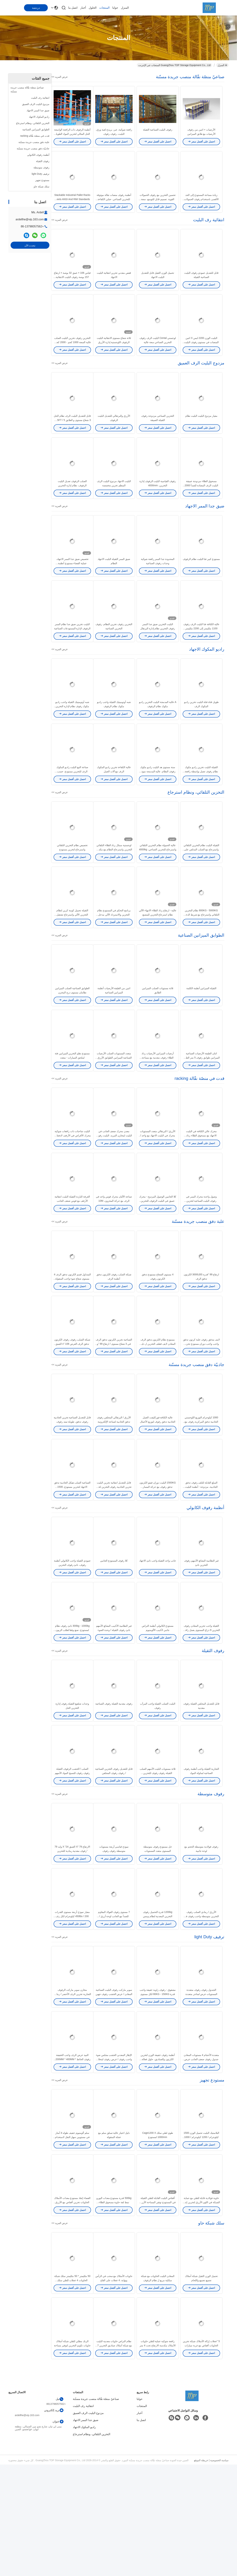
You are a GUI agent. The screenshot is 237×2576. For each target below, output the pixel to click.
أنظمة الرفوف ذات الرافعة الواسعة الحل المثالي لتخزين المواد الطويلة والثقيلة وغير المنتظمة (72, 137)
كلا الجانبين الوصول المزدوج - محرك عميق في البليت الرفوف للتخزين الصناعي (157, 1256)
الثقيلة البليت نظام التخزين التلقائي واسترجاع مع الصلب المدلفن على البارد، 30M (201, 887)
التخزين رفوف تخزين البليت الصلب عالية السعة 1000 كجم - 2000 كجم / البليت (72, 356)
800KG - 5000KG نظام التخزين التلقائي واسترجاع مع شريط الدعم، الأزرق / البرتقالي (201, 956)
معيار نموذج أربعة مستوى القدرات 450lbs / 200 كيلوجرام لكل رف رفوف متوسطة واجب (72, 2006)
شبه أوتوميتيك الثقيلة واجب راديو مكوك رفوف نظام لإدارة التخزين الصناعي (72, 737)
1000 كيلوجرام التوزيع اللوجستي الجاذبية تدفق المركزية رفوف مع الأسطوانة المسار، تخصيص (201, 1488)
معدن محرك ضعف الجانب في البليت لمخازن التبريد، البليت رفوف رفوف (114, 1187)
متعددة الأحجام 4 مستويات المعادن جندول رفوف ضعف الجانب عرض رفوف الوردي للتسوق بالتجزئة (201, 2156)
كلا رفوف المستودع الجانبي (114, 1633)
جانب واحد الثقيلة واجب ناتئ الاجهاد (157, 1633)
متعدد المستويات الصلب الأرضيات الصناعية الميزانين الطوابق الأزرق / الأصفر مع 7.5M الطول (114, 1106)
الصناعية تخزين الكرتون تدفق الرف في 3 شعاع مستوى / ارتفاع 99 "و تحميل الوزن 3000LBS (114, 1406)
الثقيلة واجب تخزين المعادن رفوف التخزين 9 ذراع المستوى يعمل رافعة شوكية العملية (201, 1706)
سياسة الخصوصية (219, 2571)
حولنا (115, 7)
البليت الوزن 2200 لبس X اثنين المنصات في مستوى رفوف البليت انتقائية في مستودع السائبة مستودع (201, 356)
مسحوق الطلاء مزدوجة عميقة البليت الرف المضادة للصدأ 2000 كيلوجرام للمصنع (201, 506)
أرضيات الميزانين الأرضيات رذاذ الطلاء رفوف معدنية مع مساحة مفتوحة (158, 1106)
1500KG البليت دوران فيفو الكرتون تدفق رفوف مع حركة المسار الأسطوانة (157, 1556)
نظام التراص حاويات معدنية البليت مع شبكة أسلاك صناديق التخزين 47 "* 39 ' (114, 2457)
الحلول (92, 7)
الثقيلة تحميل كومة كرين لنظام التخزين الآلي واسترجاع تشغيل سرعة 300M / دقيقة (72, 956)
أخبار (83, 7)
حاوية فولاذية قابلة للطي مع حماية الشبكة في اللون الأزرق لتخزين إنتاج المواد (201, 2307)
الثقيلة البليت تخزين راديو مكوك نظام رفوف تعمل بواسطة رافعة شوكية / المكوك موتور (201, 806)
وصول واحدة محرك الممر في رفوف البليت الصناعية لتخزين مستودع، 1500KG (201, 1256)
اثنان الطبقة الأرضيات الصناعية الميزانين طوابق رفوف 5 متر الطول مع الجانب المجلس (201, 1106)
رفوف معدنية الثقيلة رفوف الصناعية (113, 1783)
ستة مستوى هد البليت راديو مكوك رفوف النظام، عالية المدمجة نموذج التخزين (158, 806)
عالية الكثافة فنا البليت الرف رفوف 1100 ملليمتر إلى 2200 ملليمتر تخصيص (201, 656)
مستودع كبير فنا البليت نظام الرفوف (201, 583)
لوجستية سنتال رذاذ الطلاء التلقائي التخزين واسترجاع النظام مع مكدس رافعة (114, 887)
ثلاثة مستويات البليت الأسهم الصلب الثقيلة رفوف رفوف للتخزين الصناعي (158, 1856)
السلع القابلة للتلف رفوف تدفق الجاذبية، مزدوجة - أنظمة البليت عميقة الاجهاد (201, 1556)
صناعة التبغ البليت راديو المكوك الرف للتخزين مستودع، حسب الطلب (72, 806)
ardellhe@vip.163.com (30, 219)
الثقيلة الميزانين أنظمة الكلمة (201, 1033)
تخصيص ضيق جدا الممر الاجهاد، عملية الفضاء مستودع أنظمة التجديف (72, 587)
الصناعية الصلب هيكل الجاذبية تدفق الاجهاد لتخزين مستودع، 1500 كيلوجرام (72, 1556)
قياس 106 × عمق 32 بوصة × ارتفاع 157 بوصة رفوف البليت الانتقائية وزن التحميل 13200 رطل (72, 287)
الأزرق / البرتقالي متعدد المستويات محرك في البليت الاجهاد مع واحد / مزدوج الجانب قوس (157, 1187)
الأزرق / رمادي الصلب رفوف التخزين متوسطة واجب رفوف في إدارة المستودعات (201, 2006)
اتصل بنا (72, 7)
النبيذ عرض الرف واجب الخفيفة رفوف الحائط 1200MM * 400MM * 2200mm (72, 2156)
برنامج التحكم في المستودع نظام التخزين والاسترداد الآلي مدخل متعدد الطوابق (114, 956)
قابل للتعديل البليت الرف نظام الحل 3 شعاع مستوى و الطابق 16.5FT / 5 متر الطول (72, 437)
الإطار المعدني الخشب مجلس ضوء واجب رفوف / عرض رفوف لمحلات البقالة (114, 2156)
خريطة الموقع (201, 2571)
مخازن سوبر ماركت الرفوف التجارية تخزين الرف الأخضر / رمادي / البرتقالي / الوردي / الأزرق (72, 2088)
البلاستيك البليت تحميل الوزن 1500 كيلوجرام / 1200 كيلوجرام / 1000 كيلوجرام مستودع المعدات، (201, 2238)
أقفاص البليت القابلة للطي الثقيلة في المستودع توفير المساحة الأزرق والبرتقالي (158, 2307)
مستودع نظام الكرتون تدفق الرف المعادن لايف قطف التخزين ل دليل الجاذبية (157, 1406)
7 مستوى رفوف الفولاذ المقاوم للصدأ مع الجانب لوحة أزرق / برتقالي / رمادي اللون (114, 2006)
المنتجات (104, 7)
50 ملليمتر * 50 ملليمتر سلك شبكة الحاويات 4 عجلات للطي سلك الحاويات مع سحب (72, 2388)
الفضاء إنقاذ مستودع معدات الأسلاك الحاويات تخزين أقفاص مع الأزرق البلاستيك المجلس (72, 2307)
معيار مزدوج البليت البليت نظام (201, 433)
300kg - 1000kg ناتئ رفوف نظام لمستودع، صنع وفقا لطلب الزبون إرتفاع (72, 1706)
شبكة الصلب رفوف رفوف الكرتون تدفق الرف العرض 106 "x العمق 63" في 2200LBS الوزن (72, 1406)
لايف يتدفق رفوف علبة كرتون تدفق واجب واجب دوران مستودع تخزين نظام (201, 1406)
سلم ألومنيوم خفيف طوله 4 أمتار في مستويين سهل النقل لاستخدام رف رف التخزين (72, 2238)
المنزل (125, 7)
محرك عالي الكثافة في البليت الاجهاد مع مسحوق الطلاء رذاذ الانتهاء (201, 1187)
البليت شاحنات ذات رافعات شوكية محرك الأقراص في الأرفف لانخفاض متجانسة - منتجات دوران (72, 1187)
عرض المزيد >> (59, 76)
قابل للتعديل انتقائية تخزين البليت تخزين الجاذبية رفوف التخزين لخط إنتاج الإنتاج (114, 1556)
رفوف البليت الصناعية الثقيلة (157, 133)
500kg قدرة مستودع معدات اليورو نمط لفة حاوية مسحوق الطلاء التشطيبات (114, 2307)
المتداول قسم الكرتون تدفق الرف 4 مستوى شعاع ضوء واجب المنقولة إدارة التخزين (72, 1337)
